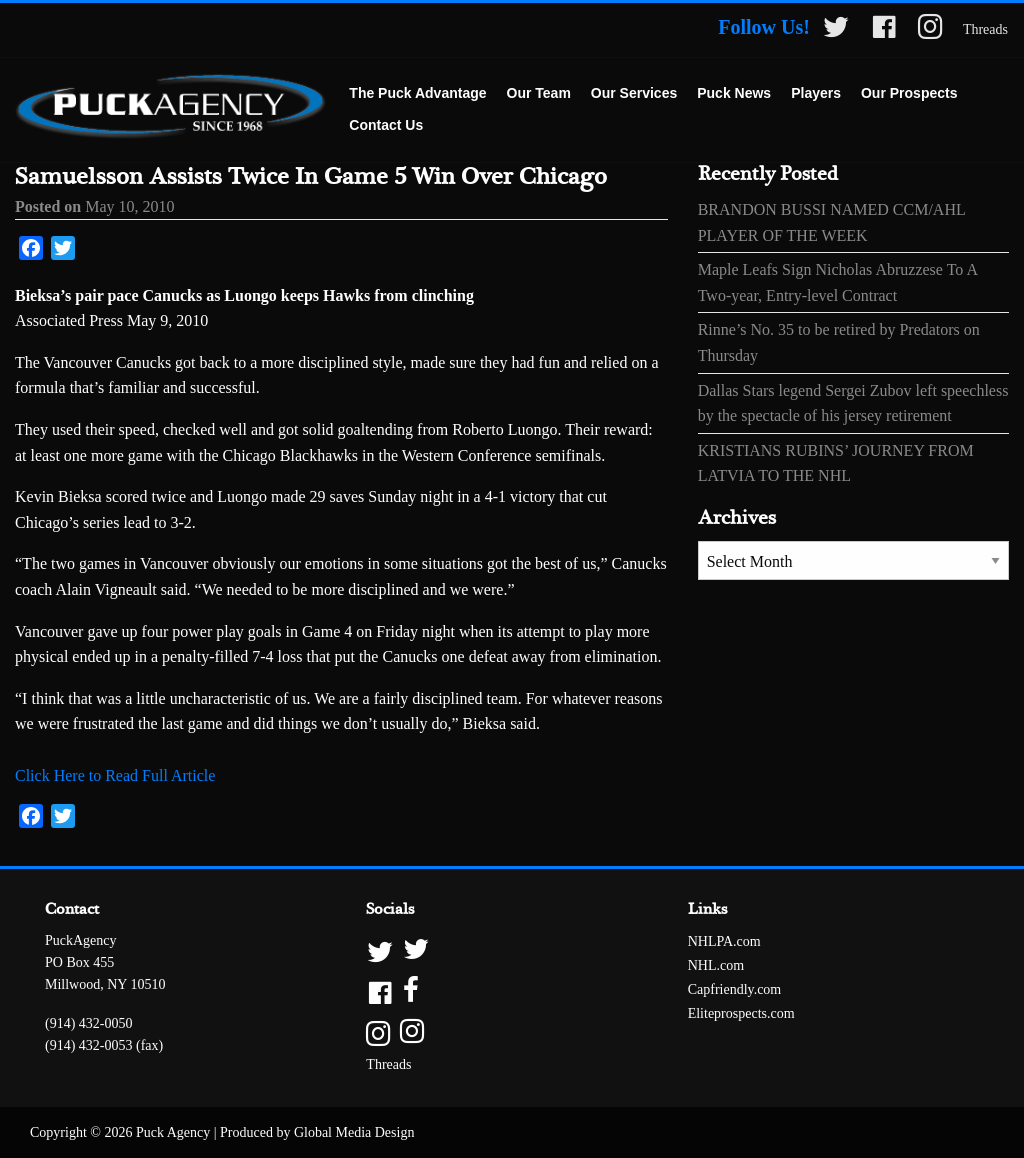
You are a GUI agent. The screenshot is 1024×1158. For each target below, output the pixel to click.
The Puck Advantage (417, 93)
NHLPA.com (724, 941)
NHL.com (716, 965)
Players (816, 93)
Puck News (734, 93)
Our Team (539, 93)
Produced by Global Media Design (317, 1132)
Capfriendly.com (735, 989)
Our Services (634, 93)
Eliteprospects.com (741, 1013)
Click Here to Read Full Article (115, 775)
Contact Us (386, 125)
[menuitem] (417, 94)
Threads (985, 29)
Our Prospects (909, 93)
